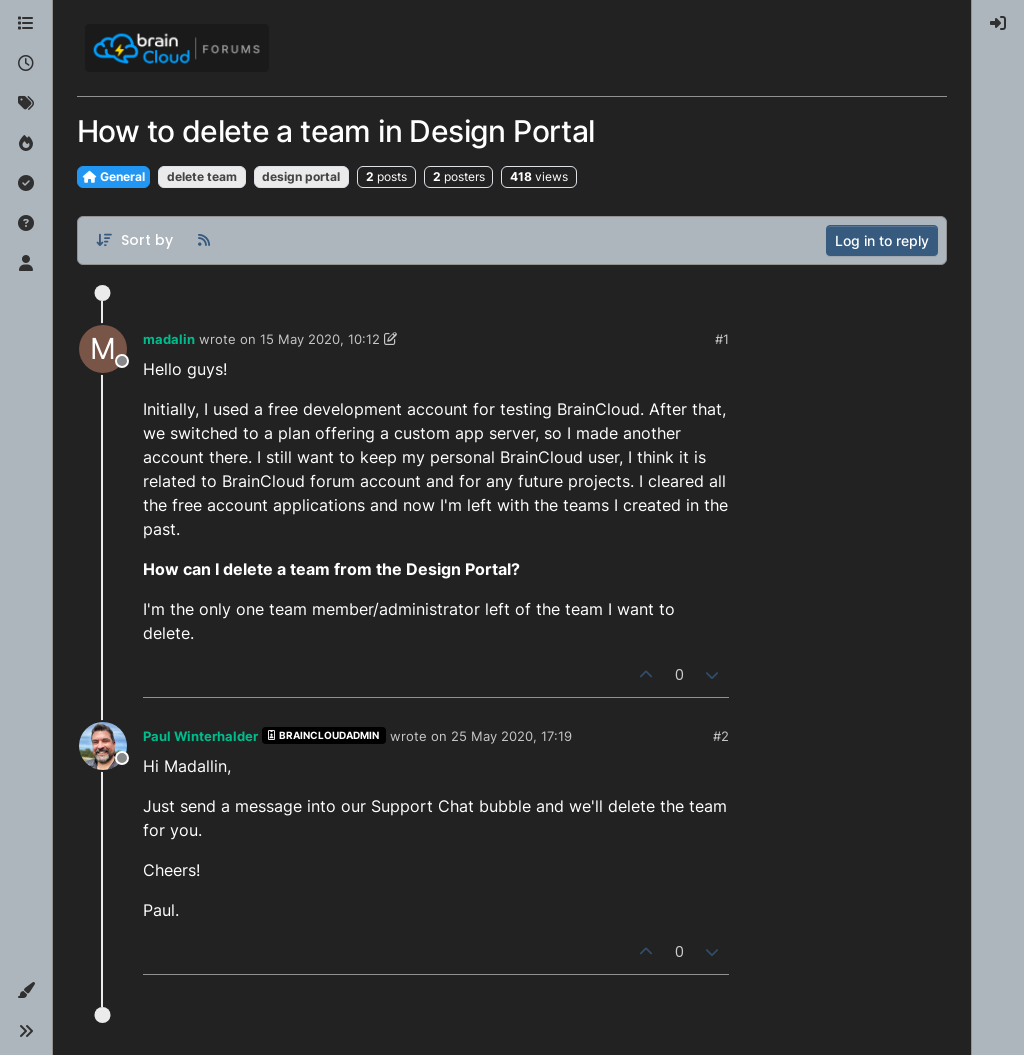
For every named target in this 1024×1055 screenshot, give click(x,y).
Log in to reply (882, 240)
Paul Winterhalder (200, 736)
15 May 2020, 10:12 (320, 339)
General (113, 176)
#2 (721, 736)
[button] (26, 991)
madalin (169, 339)
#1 (722, 339)
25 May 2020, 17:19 (511, 736)
